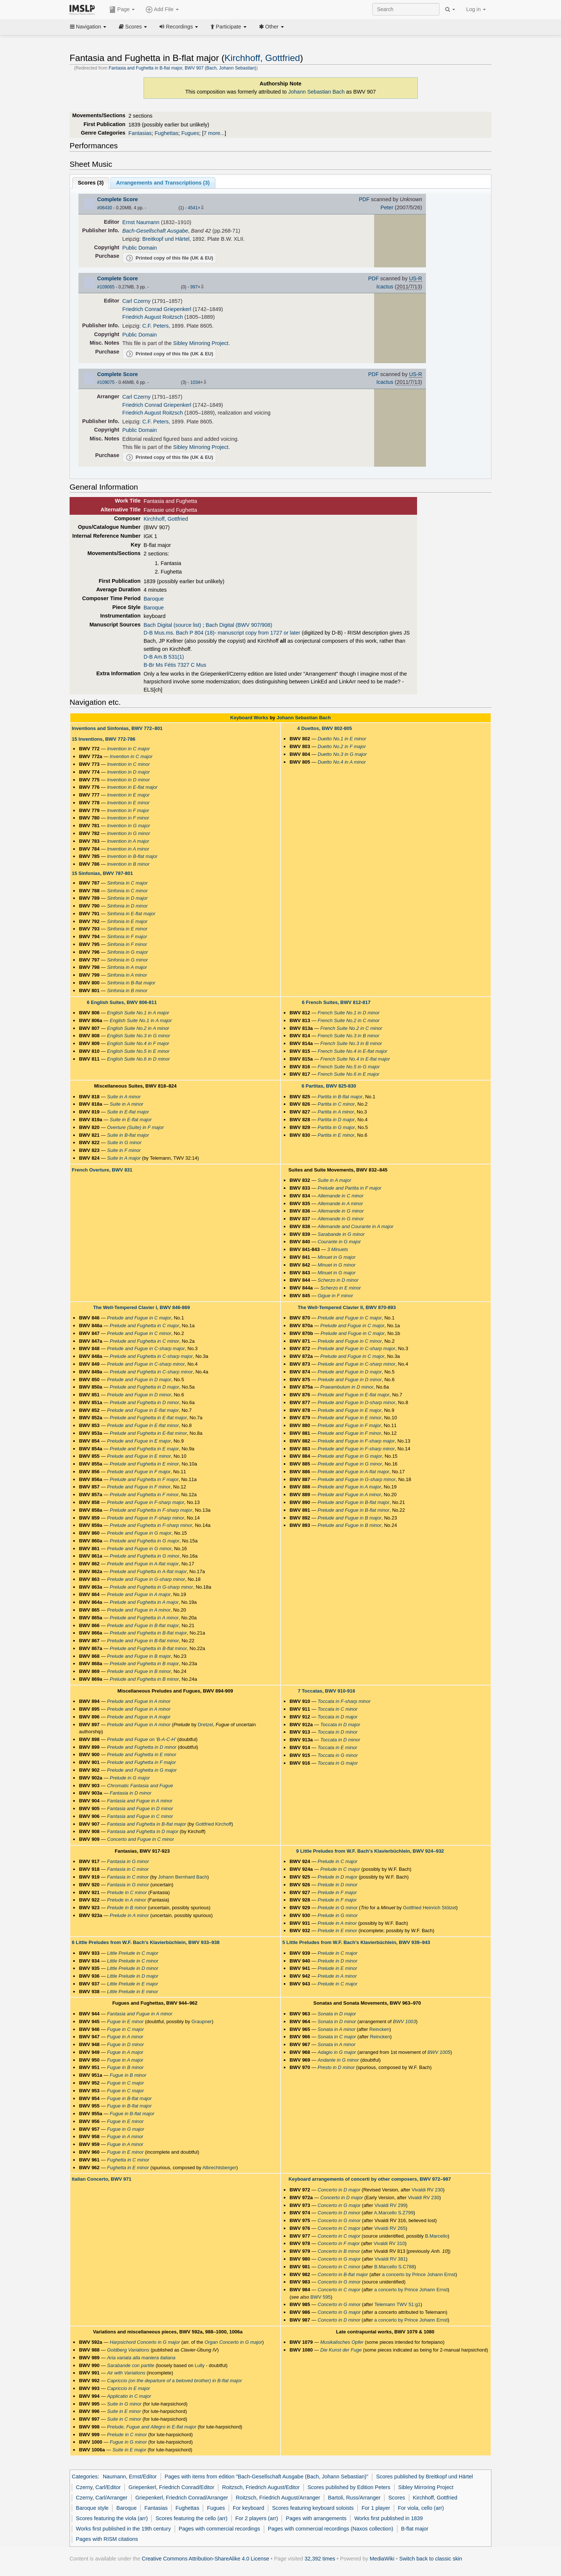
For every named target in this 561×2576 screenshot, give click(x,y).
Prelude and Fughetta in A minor (144, 1617)
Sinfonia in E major (127, 921)
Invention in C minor (128, 764)
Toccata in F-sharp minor (344, 1701)
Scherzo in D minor (338, 1280)
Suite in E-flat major (128, 1112)
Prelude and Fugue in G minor (139, 1548)
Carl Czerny (136, 301)
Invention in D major (128, 772)
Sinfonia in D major (127, 898)
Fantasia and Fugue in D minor (140, 1808)
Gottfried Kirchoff (213, 1824)
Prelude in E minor (337, 1930)
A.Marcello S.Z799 (394, 2212)
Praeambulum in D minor (346, 1387)
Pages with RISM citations (107, 2539)
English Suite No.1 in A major (138, 1012)
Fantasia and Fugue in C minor (140, 1816)
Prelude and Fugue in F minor (139, 1487)
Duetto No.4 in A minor (342, 762)
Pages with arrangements (316, 2518)
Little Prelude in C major (132, 1953)
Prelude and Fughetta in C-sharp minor (151, 1372)
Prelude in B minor (127, 1907)
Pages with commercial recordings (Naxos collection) (330, 2529)
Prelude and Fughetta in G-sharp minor (151, 1587)
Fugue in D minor (125, 2044)
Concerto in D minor (339, 2212)
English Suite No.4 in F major (138, 1043)
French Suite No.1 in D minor (348, 1012)
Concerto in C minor (339, 2266)
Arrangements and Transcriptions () (163, 183)
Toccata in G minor (338, 1755)
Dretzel (205, 1724)
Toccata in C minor (337, 1709)
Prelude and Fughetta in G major (144, 1541)
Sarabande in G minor (341, 1234)
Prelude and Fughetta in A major (144, 1602)
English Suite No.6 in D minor (138, 1059)
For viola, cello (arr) (421, 2508)
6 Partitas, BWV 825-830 (329, 1086)
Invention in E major (128, 795)
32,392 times (320, 2559)
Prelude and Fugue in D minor (139, 1394)
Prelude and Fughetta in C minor (144, 1341)
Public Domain (139, 248)
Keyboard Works (249, 717)
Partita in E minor (336, 1135)
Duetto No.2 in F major (342, 746)
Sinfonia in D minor (127, 906)
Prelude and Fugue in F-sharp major (145, 1502)
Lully (200, 2365)
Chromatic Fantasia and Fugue (140, 1785)
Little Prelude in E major (132, 1984)
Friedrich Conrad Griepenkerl (156, 309)
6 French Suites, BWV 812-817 (336, 1002)
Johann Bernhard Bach (182, 1877)
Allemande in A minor (340, 1203)
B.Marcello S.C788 (394, 2266)
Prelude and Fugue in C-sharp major (146, 1348)
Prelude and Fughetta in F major (144, 1479)
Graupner (201, 2021)
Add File (162, 9)
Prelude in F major (337, 1892)
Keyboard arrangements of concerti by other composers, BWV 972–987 (370, 2179)
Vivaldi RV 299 (390, 2205)
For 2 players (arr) (256, 2518)
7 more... (214, 133)
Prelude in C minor (127, 1892)
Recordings (178, 27)
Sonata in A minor (336, 2029)
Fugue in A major (125, 2052)
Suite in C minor (124, 2419)
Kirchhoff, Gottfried (262, 58)
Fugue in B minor (125, 2067)
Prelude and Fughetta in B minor (144, 1679)
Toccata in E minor (337, 1747)
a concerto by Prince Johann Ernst (418, 2274)
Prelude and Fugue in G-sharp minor (146, 1579)
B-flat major (415, 2529)
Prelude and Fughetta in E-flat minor (148, 1433)
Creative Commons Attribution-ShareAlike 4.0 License (205, 2559)
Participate (228, 27)
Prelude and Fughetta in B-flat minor (148, 1648)
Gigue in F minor (335, 1295)
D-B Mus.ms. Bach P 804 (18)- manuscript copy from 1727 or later (222, 633)
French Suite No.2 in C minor (348, 1020)
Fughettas (166, 133)
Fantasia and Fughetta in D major (142, 1831)
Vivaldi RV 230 (427, 2190)
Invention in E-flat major (132, 787)
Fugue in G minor (128, 2442)
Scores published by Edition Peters (349, 2487)
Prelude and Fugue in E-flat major (143, 1410)
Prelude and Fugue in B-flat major (143, 1625)
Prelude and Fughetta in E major (144, 1448)
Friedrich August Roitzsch (152, 317)
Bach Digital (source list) (172, 625)
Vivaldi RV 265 (390, 2228)
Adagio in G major (337, 2052)
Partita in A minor (336, 1112)
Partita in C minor (336, 1104)
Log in (476, 9)
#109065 (106, 287)
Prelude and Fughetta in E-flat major (148, 1417)
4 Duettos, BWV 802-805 (324, 728)
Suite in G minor (124, 1142)
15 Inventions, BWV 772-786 (103, 739)
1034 (195, 382)
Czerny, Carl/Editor (98, 2487)
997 (194, 287)
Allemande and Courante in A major (355, 1226)
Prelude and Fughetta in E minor (144, 1464)
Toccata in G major (338, 1763)
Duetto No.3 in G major (342, 754)
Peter (386, 207)
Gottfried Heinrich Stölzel (429, 1907)
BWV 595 (320, 2297)
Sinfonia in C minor (127, 890)
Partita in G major (336, 1127)
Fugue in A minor (125, 2036)
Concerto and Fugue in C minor (140, 1839)
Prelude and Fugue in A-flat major (143, 1563)
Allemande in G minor (341, 1211)
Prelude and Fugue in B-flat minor (143, 1640)
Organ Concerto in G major (233, 2342)
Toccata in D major (337, 1717)
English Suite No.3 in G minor (138, 1035)
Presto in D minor (336, 2067)
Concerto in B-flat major (343, 2274)
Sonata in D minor (337, 2021)
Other (271, 27)
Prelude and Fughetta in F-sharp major (151, 1510)
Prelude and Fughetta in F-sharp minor (151, 1525)
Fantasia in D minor (130, 1793)
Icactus (384, 287)
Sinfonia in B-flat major (131, 983)
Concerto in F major (339, 2243)
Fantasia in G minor (128, 1861)
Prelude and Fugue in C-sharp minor (146, 1364)
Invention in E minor (128, 802)
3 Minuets (337, 1249)
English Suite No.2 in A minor (138, 1028)
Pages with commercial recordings (219, 2529)
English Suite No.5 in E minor (138, 1051)
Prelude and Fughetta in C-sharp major (151, 1356)
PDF (364, 199)
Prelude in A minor (126, 1900)
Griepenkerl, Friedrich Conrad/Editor (171, 2487)
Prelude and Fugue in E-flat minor (143, 1425)
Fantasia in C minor (128, 1869)
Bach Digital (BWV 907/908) (239, 625)
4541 (193, 207)
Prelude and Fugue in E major (139, 1441)
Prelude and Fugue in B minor (139, 1671)
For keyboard (248, 2508)
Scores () (91, 183)
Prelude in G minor (337, 1907)
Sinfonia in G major (127, 952)
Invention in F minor (128, 818)
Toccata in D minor (337, 1732)
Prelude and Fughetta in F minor (144, 1494)
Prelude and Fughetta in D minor (144, 1402)
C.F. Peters (155, 326)
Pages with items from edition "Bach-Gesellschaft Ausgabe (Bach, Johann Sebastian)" (266, 2476)
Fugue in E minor (125, 2021)
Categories (85, 2476)
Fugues (190, 133)
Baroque (154, 599)
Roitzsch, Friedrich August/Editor (260, 2487)
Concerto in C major (339, 2228)
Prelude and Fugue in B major (139, 1656)
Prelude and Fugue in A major (139, 1594)
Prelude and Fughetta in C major (144, 1325)
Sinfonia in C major (127, 883)
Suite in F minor (124, 1150)
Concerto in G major (339, 2205)
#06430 (104, 207)
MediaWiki (382, 2559)
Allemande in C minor (340, 1196)
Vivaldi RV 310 (389, 2243)
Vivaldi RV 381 (390, 2259)
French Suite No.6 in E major (348, 1074)
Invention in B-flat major (132, 856)
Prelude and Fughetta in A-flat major (148, 1571)
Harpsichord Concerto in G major (145, 2342)
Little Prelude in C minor (132, 1961)
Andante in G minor (338, 2060)
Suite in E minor (124, 2411)
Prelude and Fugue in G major (139, 1533)
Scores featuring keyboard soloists (313, 2508)
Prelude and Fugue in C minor (139, 1333)
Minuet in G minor (336, 1265)
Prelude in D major (337, 1877)
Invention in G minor (128, 833)
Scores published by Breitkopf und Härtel (424, 2476)
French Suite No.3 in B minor (348, 1035)
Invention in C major (128, 748)
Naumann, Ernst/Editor (130, 2476)
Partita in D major (336, 1119)
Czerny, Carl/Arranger (101, 2498)
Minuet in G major (336, 1257)
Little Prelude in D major (132, 1976)
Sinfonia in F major (127, 936)
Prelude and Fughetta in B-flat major (148, 1633)
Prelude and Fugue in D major (139, 1379)
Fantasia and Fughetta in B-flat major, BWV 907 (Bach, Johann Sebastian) (182, 68)
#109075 (106, 382)
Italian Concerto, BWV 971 (101, 2179)
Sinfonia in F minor (127, 944)
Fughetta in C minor (128, 2160)
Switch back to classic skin (430, 2559)
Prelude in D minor (337, 1884)
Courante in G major (339, 1241)
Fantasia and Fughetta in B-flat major (146, 1824)
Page (122, 9)
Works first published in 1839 (388, 2518)
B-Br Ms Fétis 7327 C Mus (175, 665)
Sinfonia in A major (127, 967)
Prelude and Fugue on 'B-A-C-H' (141, 1739)
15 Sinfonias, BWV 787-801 (102, 873)
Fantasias (140, 133)
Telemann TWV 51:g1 (397, 2304)
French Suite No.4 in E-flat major (352, 1051)
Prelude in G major (130, 1778)
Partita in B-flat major (340, 1096)
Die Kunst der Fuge (341, 2350)
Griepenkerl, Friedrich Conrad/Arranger (181, 2498)
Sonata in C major (337, 2036)
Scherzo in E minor (340, 1288)
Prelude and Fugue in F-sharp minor (145, 1518)
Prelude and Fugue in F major (139, 1471)
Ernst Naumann (140, 222)
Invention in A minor (128, 849)
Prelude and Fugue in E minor (139, 1456)
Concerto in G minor (339, 2220)
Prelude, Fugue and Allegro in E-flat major (151, 2427)
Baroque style (92, 2508)
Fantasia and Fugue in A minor (139, 1800)
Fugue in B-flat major (129, 2098)
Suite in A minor (124, 1096)
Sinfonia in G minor (127, 960)
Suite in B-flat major (128, 1135)
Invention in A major (128, 841)
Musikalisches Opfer (341, 2342)
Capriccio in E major (128, 2388)
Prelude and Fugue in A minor (139, 1610)
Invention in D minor (128, 779)
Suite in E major (129, 2449)
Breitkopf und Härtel (165, 239)
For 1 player (376, 2508)
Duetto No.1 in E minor (342, 738)
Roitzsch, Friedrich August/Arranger (278, 2498)
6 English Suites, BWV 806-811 (122, 1002)
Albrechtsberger (219, 2167)
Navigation (88, 27)
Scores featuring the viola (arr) (112, 2518)
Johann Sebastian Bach (316, 92)
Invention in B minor (128, 864)
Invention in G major (128, 825)
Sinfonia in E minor (127, 929)
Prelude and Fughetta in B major (144, 1663)
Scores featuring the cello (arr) (191, 2518)
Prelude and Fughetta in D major (144, 1387)
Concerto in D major (339, 2190)
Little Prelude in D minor (132, 1968)
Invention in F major (128, 810)
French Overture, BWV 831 (102, 1170)
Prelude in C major (337, 1861)
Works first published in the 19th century (123, 2529)
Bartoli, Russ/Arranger (354, 2498)
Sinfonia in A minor (127, 975)
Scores (133, 27)
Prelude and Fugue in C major (139, 1318)
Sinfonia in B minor (127, 990)
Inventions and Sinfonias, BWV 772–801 (117, 728)
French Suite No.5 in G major (349, 1066)
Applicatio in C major (129, 2396)
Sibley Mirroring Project (200, 343)
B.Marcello (436, 2236)
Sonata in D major (337, 2013)
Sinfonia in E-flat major (131, 913)
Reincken (379, 2029)
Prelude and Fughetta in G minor (144, 1556)
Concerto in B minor (339, 2251)
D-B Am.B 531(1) (164, 657)
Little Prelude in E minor (132, 1991)
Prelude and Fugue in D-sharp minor (356, 1402)
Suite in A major (124, 1158)
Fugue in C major (125, 2029)
